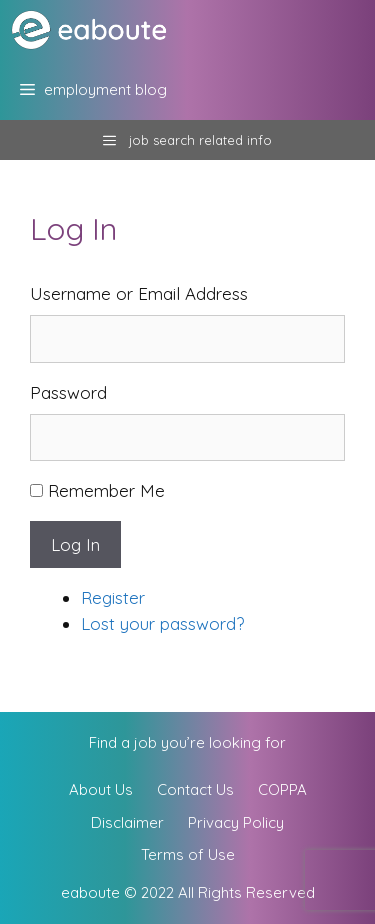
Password (68, 392)
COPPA (282, 789)
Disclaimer (127, 822)
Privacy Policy (236, 822)
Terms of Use (188, 854)
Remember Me (106, 490)
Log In (75, 544)
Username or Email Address (139, 293)
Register (113, 597)
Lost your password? (162, 623)
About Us (101, 789)
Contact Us (195, 789)
